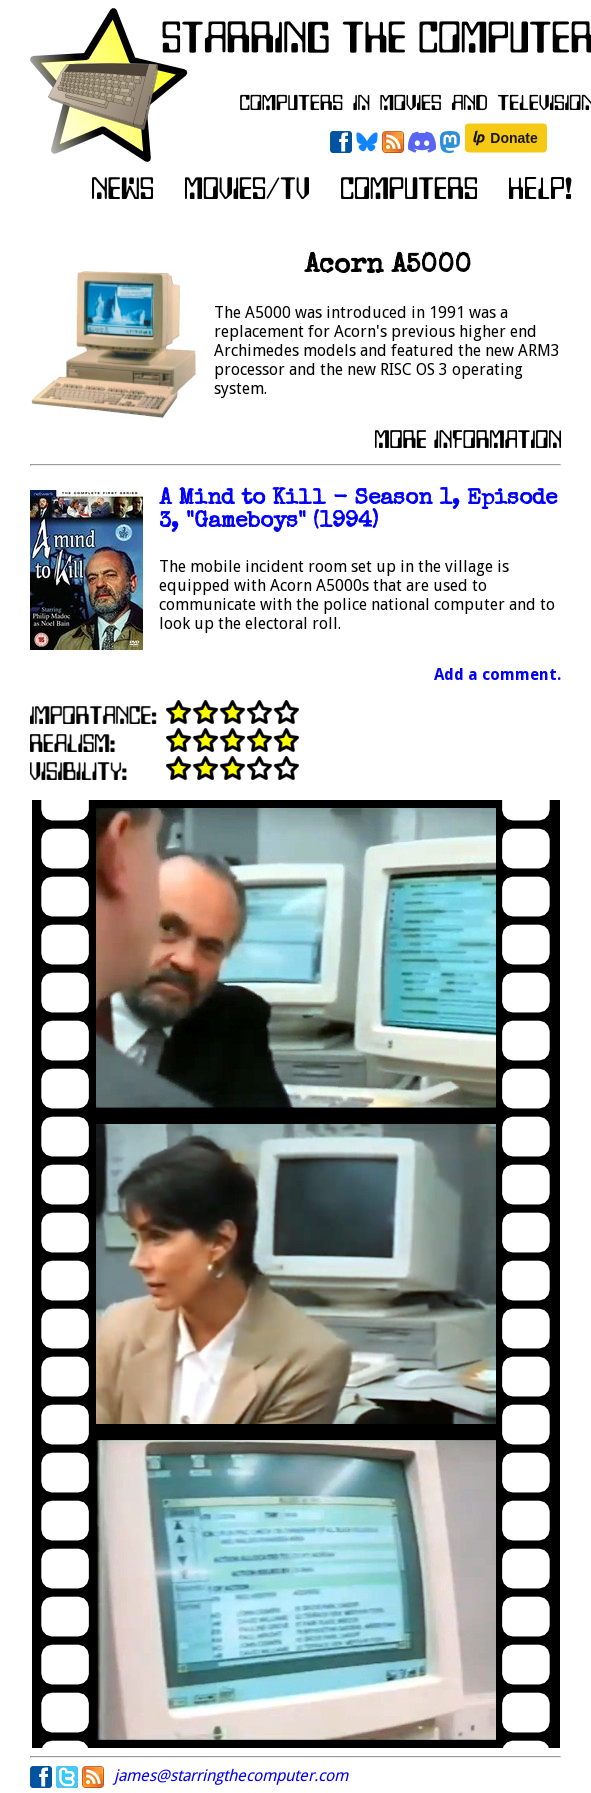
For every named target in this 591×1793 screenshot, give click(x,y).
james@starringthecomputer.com (231, 1775)
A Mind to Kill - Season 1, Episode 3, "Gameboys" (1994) (358, 511)
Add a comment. (497, 674)
